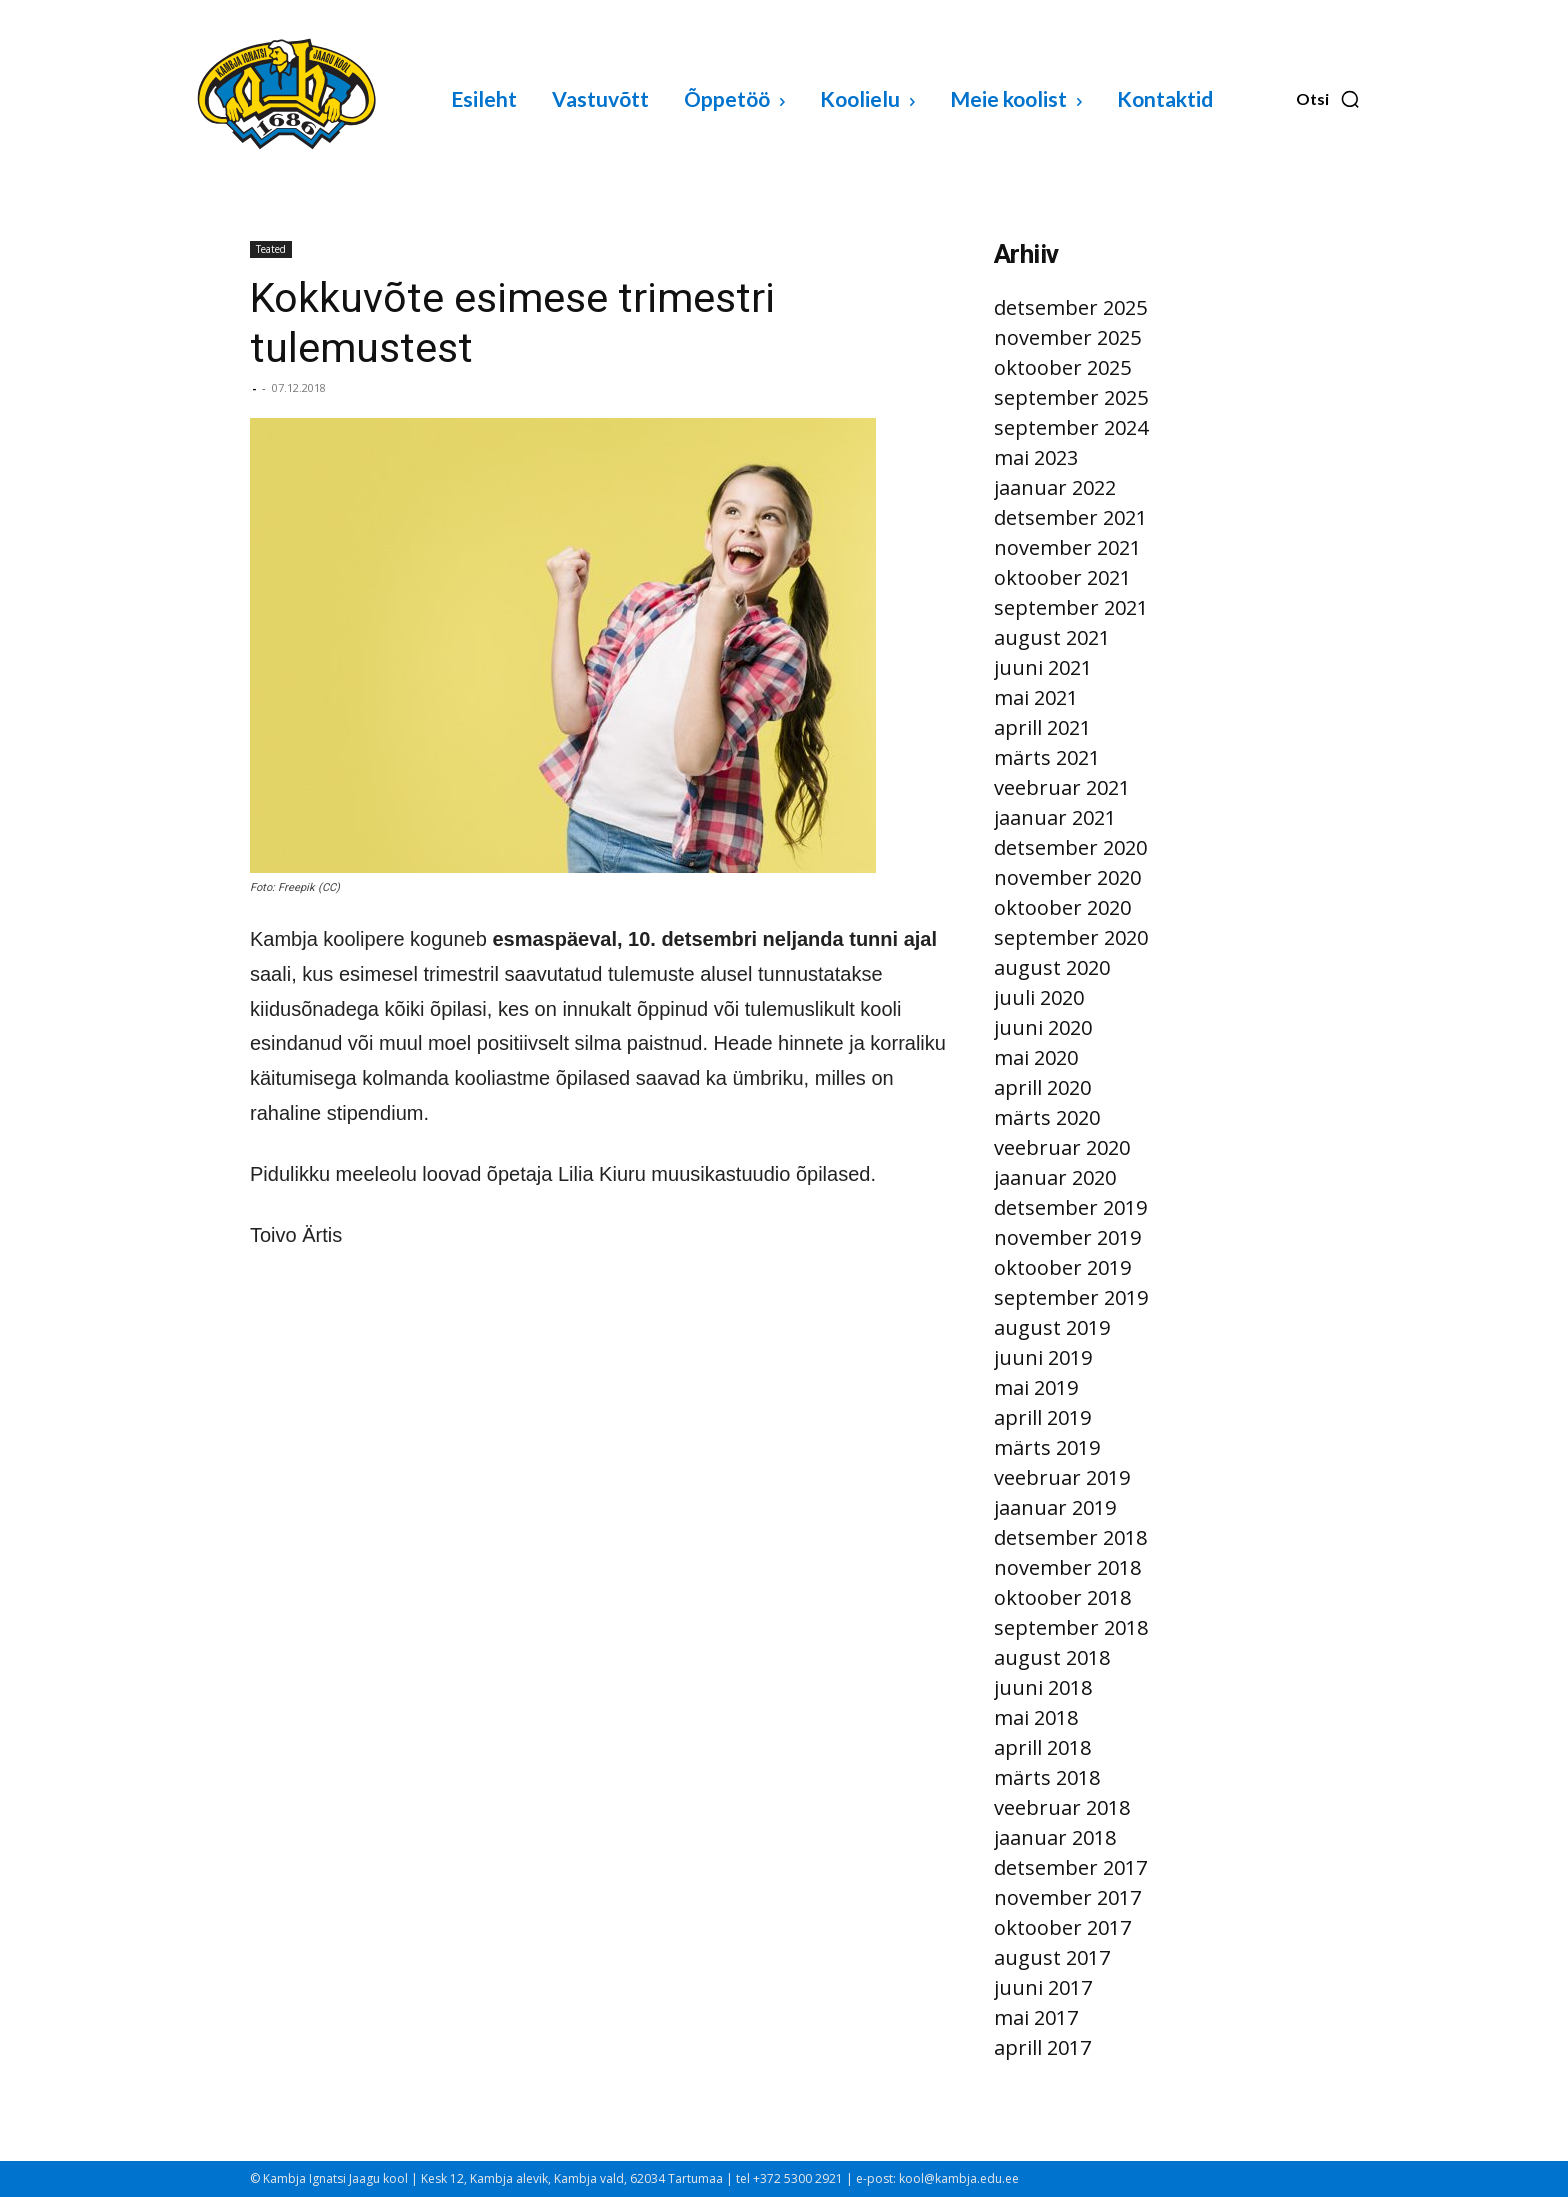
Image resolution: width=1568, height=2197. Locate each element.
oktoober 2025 (1062, 367)
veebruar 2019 (1062, 1477)
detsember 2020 (1070, 847)
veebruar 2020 (1062, 1147)
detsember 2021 (1070, 517)
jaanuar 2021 (1055, 817)
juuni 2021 (1043, 667)
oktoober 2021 (1062, 577)
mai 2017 (1036, 2017)
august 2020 (1052, 967)
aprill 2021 (1042, 727)
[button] (1328, 99)
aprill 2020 (1042, 1087)
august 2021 (1052, 637)
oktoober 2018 (1062, 1597)
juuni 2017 (1043, 1987)
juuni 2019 (1043, 1357)
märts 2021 (1047, 757)
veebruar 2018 (1062, 1807)
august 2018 (1052, 1657)
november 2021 (1067, 547)
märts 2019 (1047, 1447)
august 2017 (1052, 1957)
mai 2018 (1036, 1717)
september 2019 (1071, 1297)
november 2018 (1067, 1567)
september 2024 (1071, 427)
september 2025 (1071, 397)
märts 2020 (1047, 1117)
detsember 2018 (1070, 1537)
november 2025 (1067, 337)
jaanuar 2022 (1055, 487)
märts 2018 (1047, 1777)
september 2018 (1071, 1627)
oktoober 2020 (1062, 907)
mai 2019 (1036, 1387)
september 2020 (1071, 937)
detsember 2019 (1070, 1207)
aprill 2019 (1042, 1417)
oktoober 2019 (1062, 1267)
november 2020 (1067, 877)
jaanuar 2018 (1055, 1837)
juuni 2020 (1043, 1027)
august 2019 (1052, 1327)
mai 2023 (1036, 457)
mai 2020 (1036, 1057)
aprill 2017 (1042, 2047)
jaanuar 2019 (1055, 1507)
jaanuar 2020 (1055, 1177)
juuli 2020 (1039, 997)
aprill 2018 (1042, 1747)
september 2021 (1071, 607)
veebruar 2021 (1062, 787)
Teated (271, 249)
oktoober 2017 (1062, 1927)
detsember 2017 (1070, 1867)
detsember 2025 (1070, 307)
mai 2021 (1036, 697)
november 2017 (1067, 1897)
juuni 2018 (1043, 1687)
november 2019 (1067, 1237)
